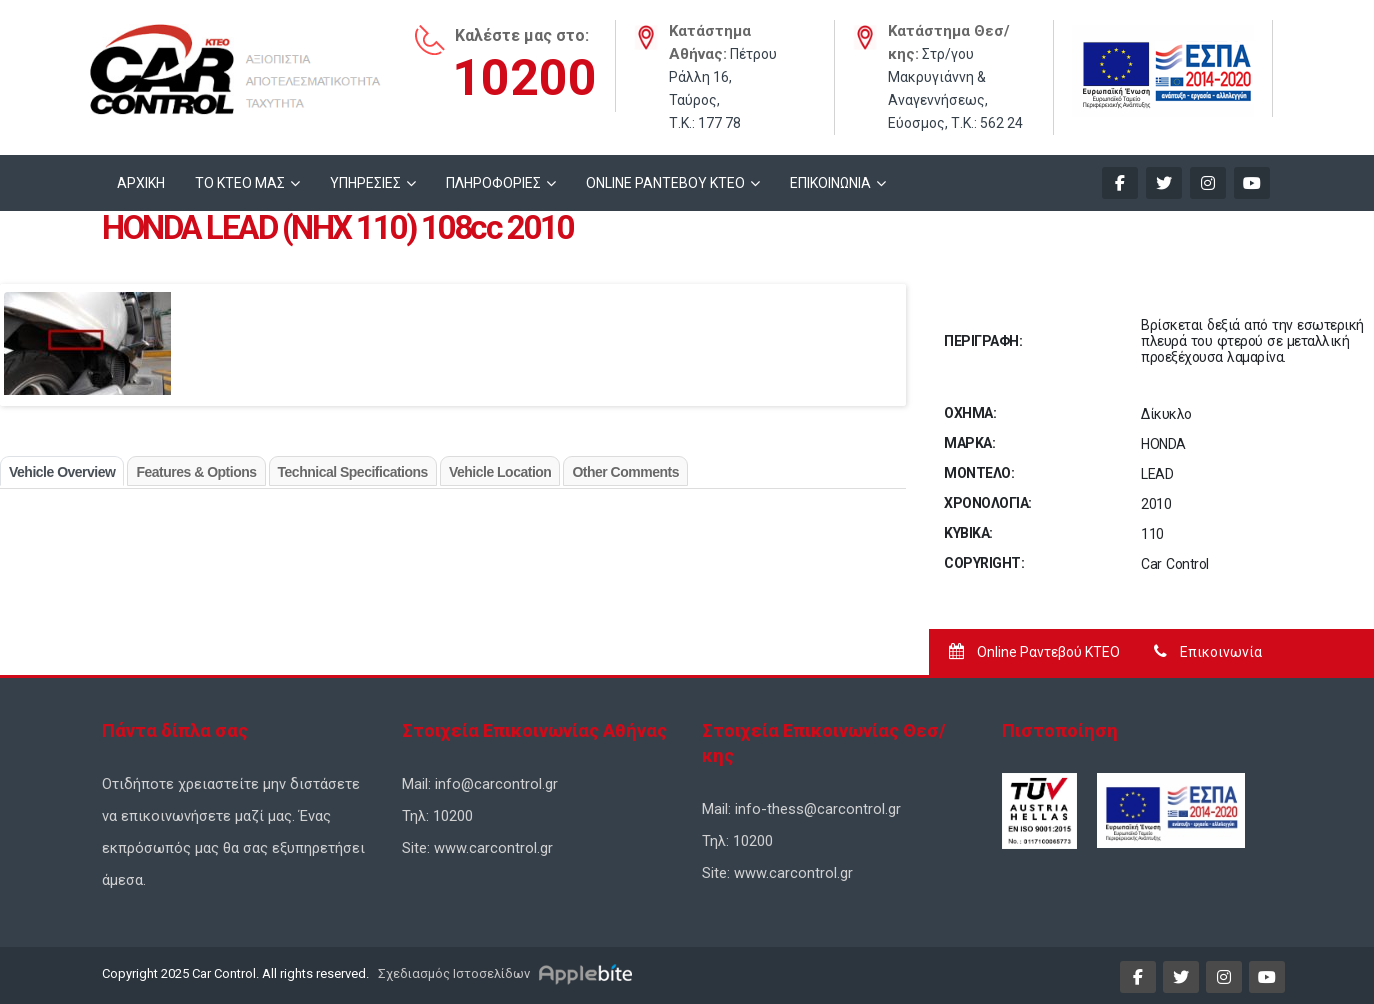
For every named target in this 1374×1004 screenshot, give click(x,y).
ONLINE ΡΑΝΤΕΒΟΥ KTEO (665, 183)
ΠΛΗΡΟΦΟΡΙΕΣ (493, 183)
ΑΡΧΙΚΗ (141, 183)
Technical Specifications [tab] (353, 472)
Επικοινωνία (1208, 652)
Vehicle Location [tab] (500, 472)
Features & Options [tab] (196, 472)
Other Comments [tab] (625, 472)
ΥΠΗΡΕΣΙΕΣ (365, 183)
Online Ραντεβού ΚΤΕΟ (1034, 652)
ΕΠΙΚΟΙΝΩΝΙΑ (830, 183)
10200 (524, 78)
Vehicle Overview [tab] (62, 472)
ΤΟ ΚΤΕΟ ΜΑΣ (240, 183)
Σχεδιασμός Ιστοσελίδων (452, 973)
